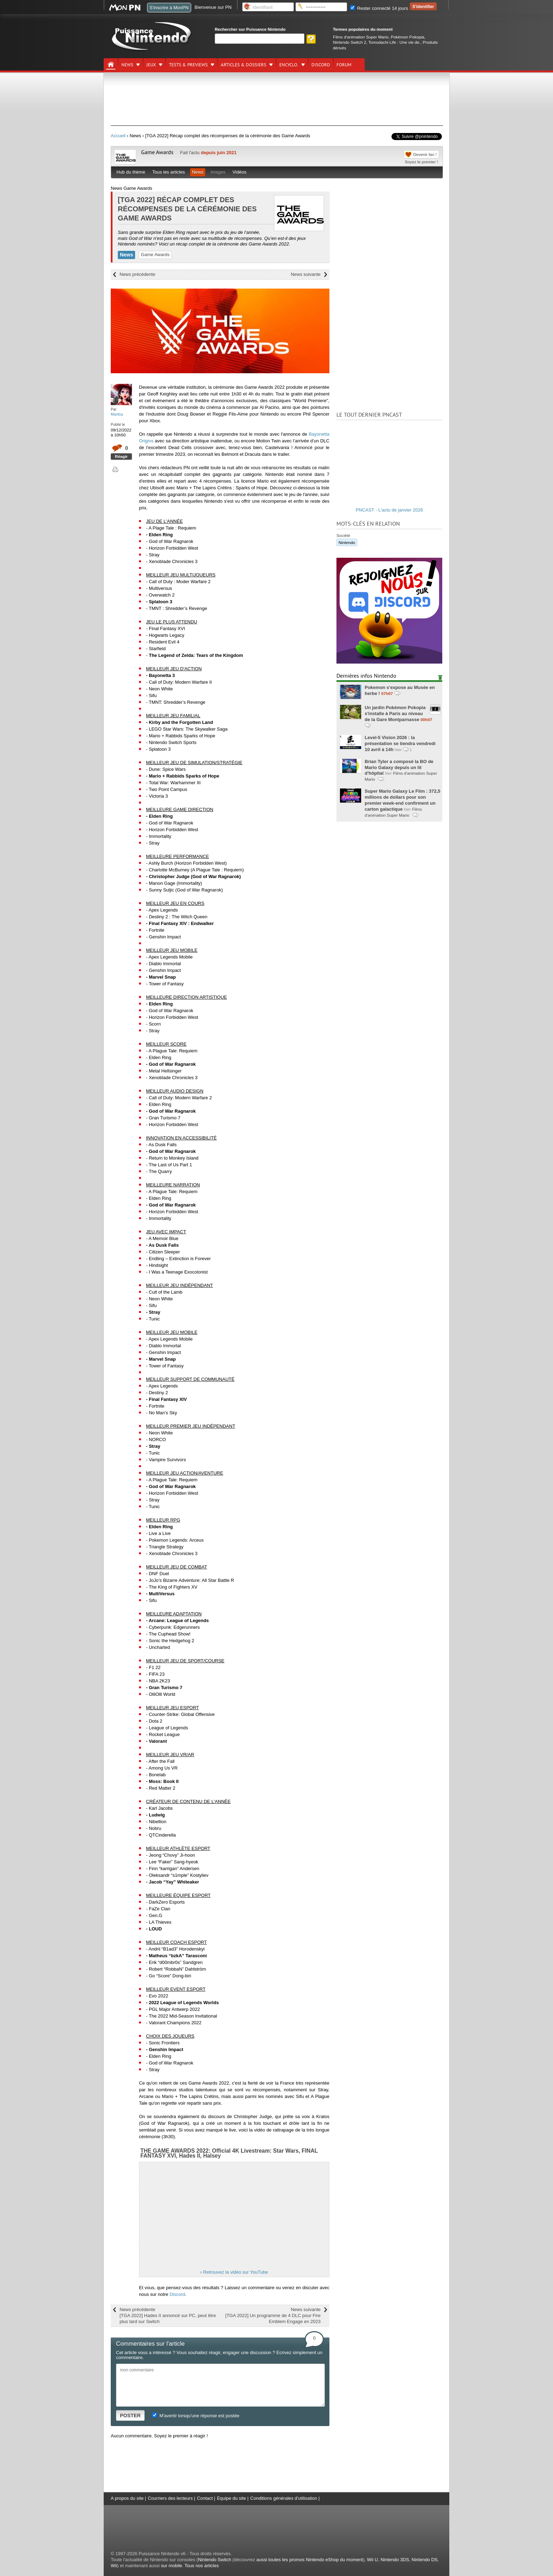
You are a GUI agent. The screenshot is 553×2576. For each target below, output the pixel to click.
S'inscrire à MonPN (169, 7)
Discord (177, 2294)
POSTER (130, 2415)
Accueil (118, 135)
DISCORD (320, 64)
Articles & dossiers (243, 64)
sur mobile (171, 2565)
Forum (343, 64)
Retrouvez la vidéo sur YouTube (235, 2272)
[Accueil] (110, 64)
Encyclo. (288, 64)
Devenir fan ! (425, 154)
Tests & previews (188, 64)
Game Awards (157, 152)
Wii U (372, 2559)
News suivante (306, 274)
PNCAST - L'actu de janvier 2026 (389, 510)
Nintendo (347, 542)
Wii (114, 2565)
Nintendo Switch (214, 2559)
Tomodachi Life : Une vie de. (394, 42)
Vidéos (239, 172)
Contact (205, 2498)
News (127, 64)
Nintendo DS (425, 2559)
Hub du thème (130, 172)
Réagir (121, 456)
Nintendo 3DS (395, 2559)
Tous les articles (168, 172)
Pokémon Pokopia (407, 37)
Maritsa (117, 414)
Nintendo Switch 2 (349, 42)
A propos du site (127, 2498)
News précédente (137, 274)
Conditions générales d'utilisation (283, 2498)
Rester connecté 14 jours (379, 8)
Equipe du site (231, 2498)
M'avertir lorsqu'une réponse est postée (195, 2415)
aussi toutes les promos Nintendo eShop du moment (309, 2559)
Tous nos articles (201, 2565)
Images (218, 172)
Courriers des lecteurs (170, 2498)
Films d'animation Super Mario (360, 37)
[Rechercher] (259, 39)
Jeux (151, 64)
